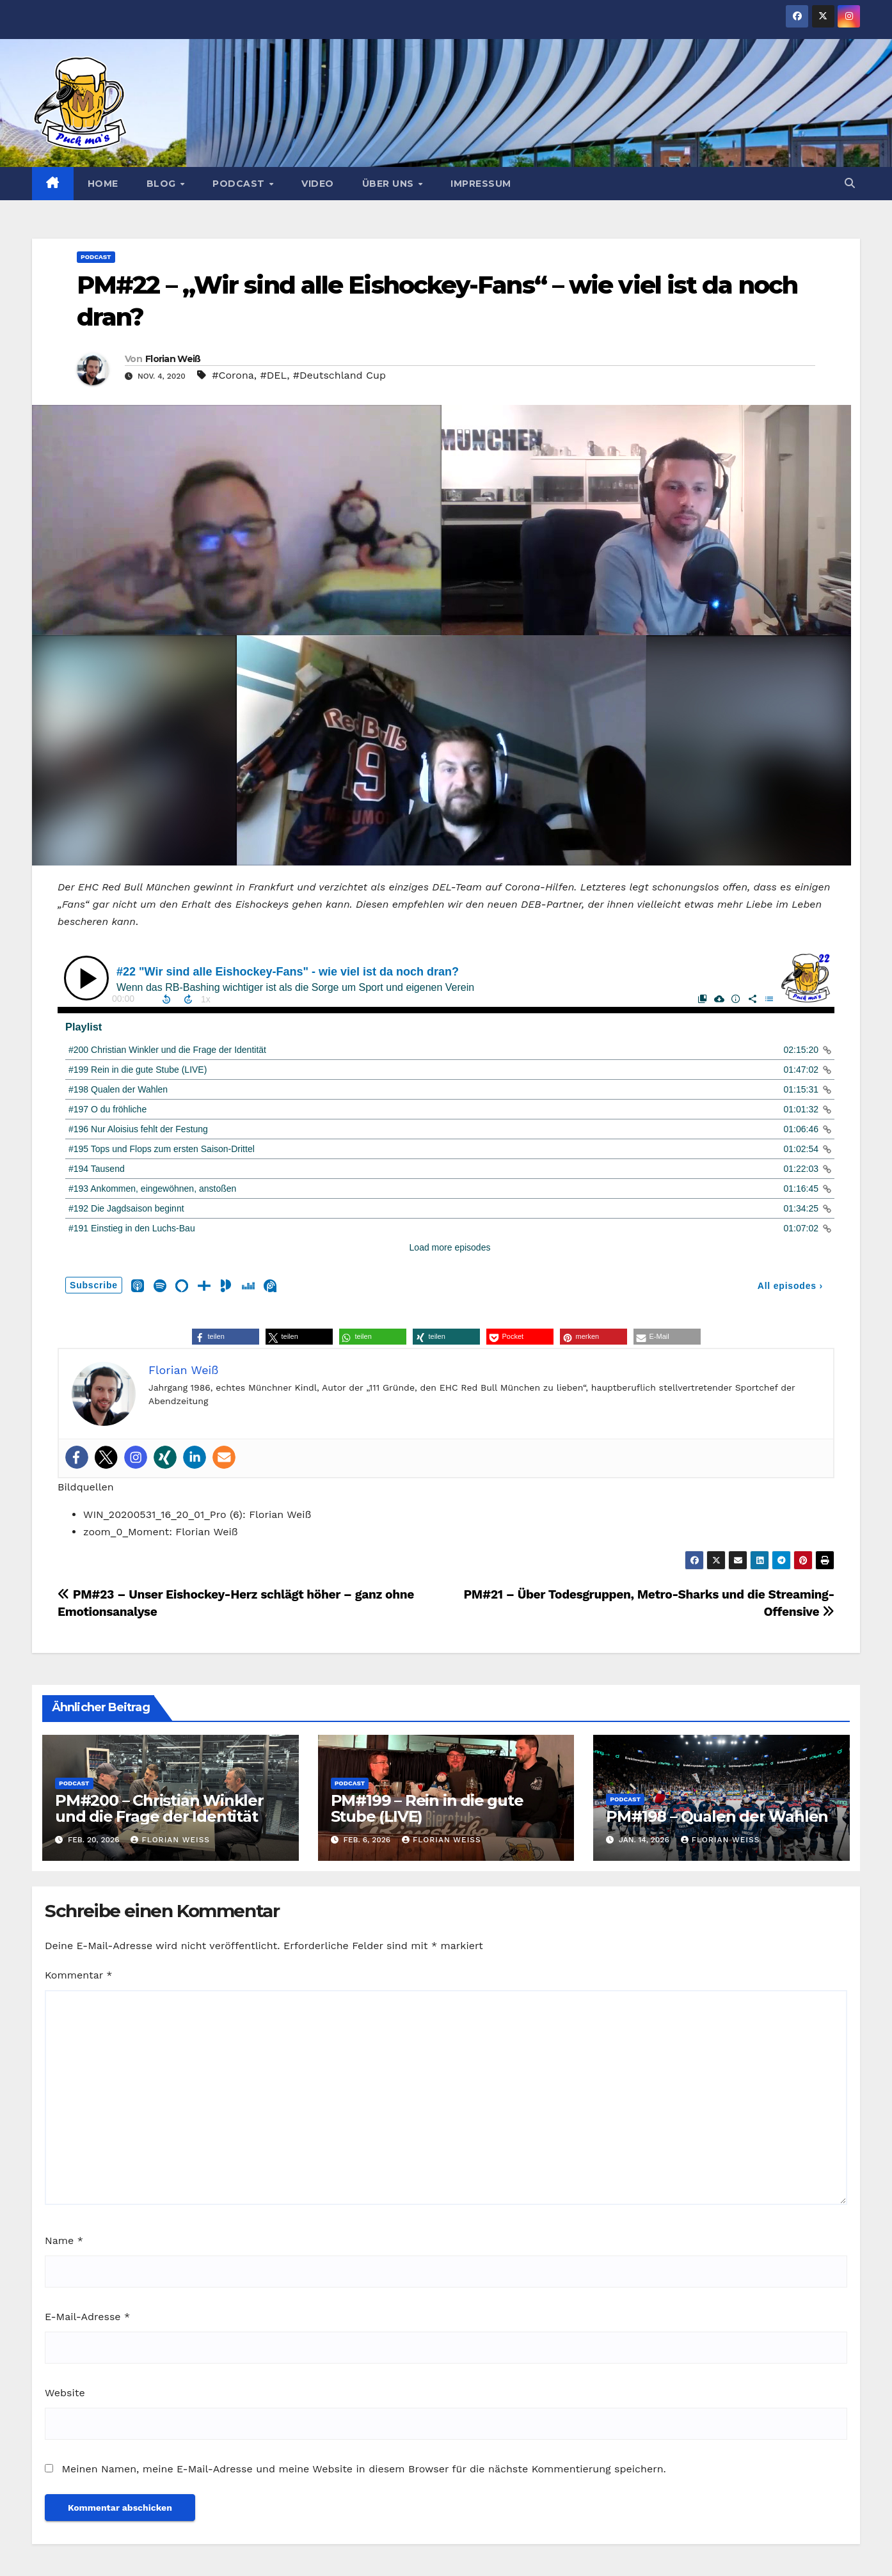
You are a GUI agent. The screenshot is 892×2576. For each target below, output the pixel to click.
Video (317, 183)
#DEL (273, 375)
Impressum (480, 183)
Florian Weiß (173, 359)
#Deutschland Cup (339, 375)
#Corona (233, 375)
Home (103, 183)
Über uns (389, 183)
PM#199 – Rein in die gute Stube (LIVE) (427, 1808)
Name (64, 2240)
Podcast (239, 183)
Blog (163, 183)
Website (65, 2393)
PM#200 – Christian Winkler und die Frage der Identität (159, 1808)
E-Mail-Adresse (87, 2317)
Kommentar (78, 1975)
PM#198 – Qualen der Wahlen (717, 1816)
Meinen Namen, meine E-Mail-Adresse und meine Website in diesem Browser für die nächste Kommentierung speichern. (363, 2469)
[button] (850, 183)
